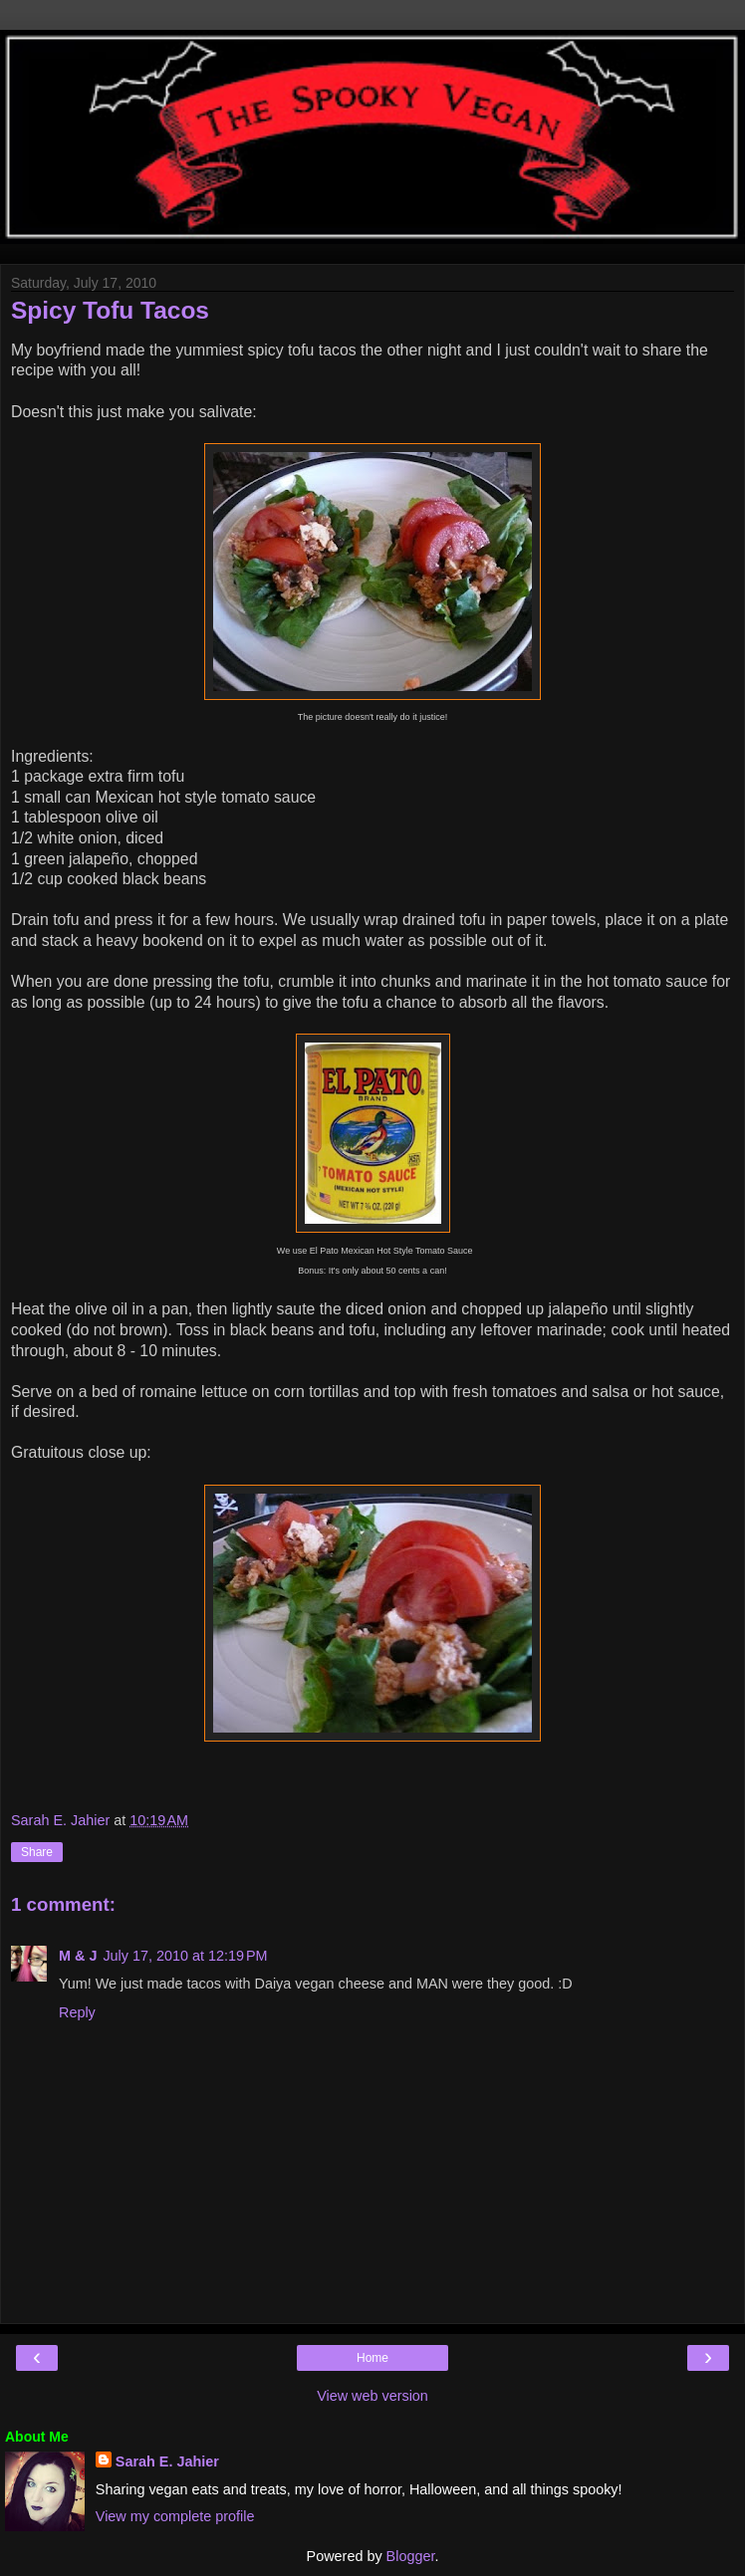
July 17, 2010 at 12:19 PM (185, 1956)
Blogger (410, 2556)
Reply (77, 2012)
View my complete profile (175, 2516)
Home (372, 2358)
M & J (78, 1956)
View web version (372, 2396)
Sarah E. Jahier (167, 2461)
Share (37, 1852)
